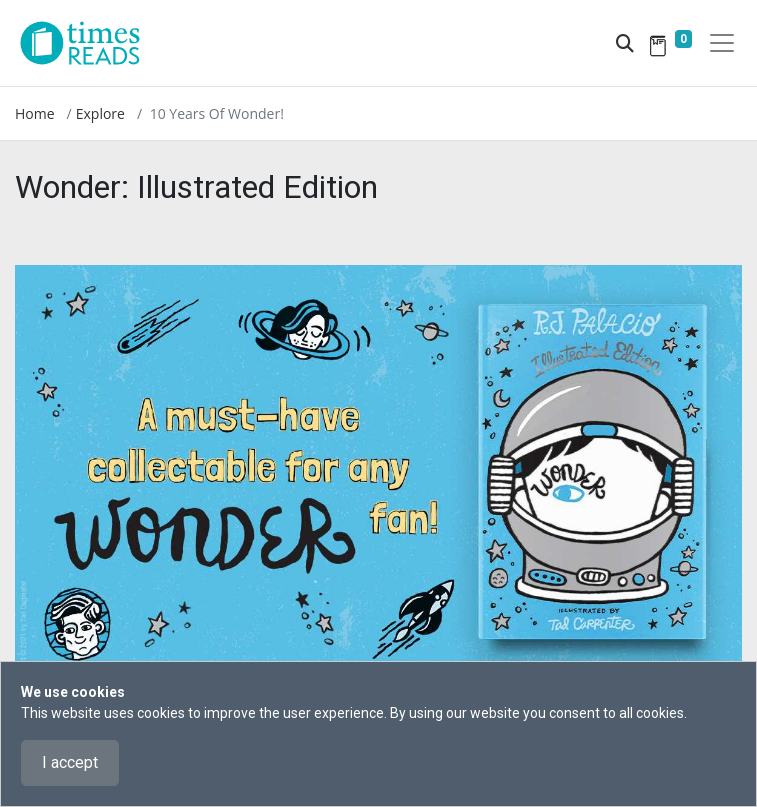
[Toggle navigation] (722, 43)
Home (35, 113)
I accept (70, 762)
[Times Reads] (88, 43)
